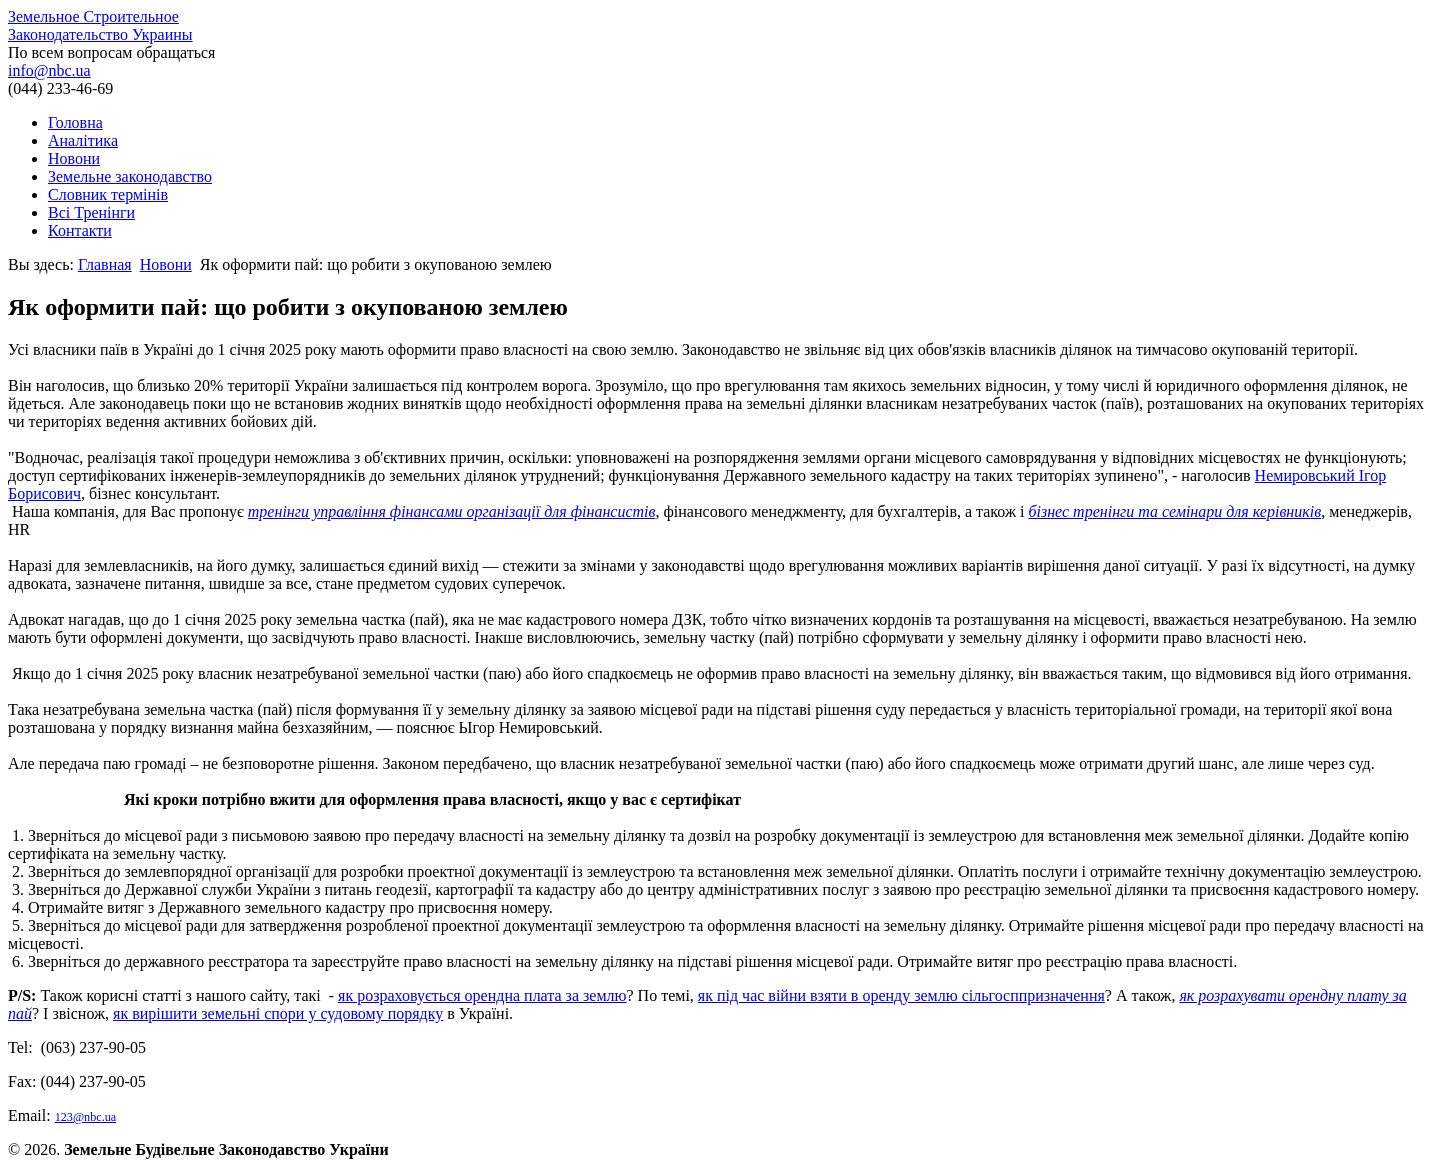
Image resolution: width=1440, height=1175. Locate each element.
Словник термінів (108, 194)
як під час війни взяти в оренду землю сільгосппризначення (901, 995)
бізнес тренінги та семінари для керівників (1174, 511)
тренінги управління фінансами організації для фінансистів (452, 511)
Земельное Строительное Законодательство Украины (100, 25)
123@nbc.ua (86, 1117)
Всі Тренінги (91, 212)
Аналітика (83, 140)
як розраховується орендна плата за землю (482, 995)
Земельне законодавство (130, 176)
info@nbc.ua (49, 70)
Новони (74, 158)
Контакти (80, 230)
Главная (105, 264)
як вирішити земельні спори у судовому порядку (278, 1013)
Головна (75, 122)
